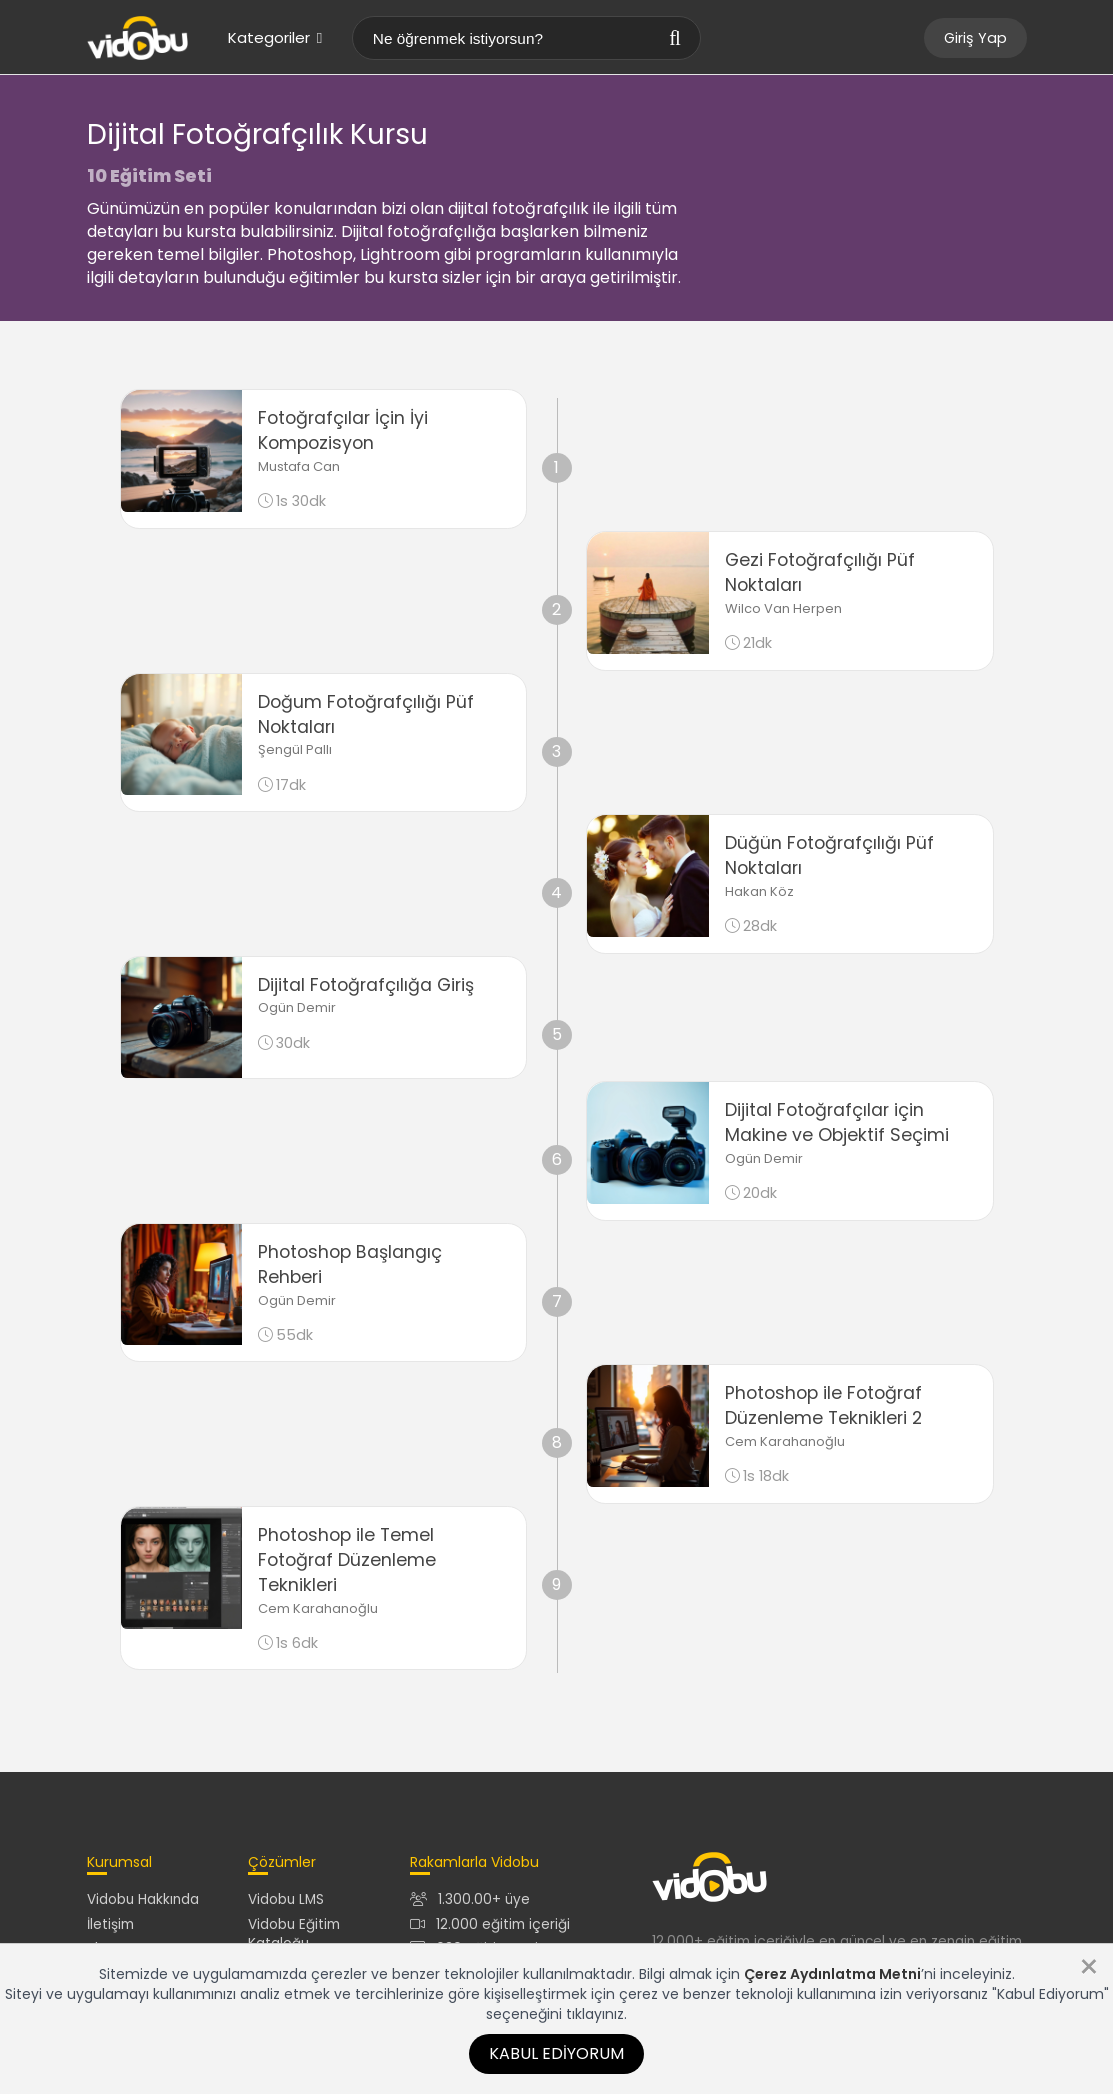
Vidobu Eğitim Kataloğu (294, 1934)
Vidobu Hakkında (143, 1899)
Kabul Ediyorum (556, 2053)
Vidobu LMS (286, 1899)
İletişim (110, 1924)
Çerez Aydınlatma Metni (832, 1974)
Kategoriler (275, 37)
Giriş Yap (975, 38)
